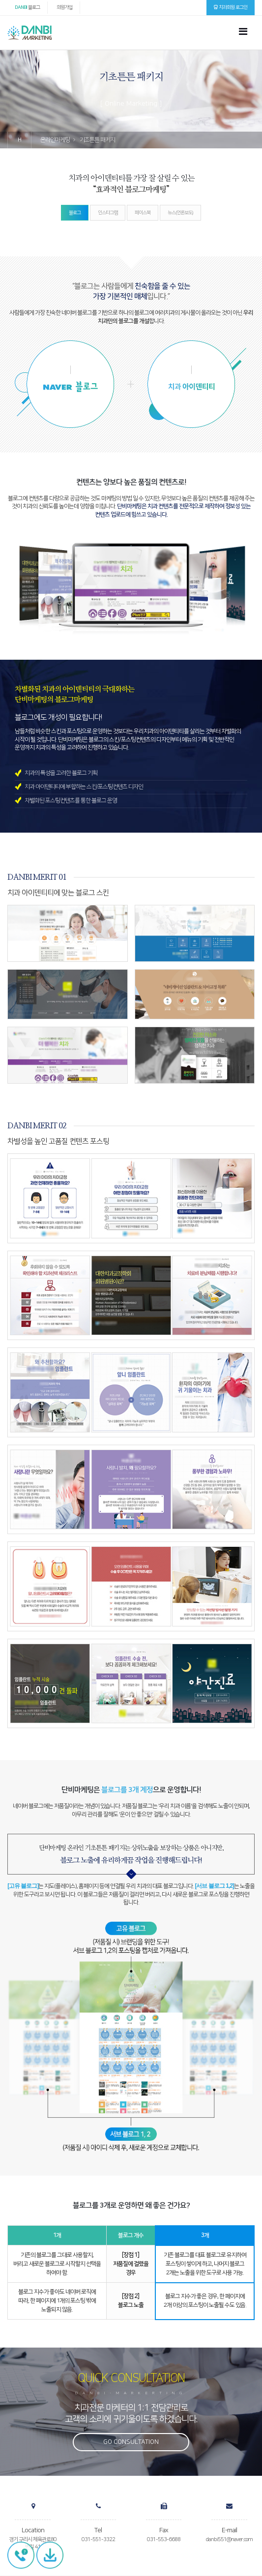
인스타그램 (107, 213)
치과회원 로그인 (230, 7)
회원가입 (64, 7)
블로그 (27, 7)
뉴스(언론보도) (180, 213)
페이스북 (142, 213)
